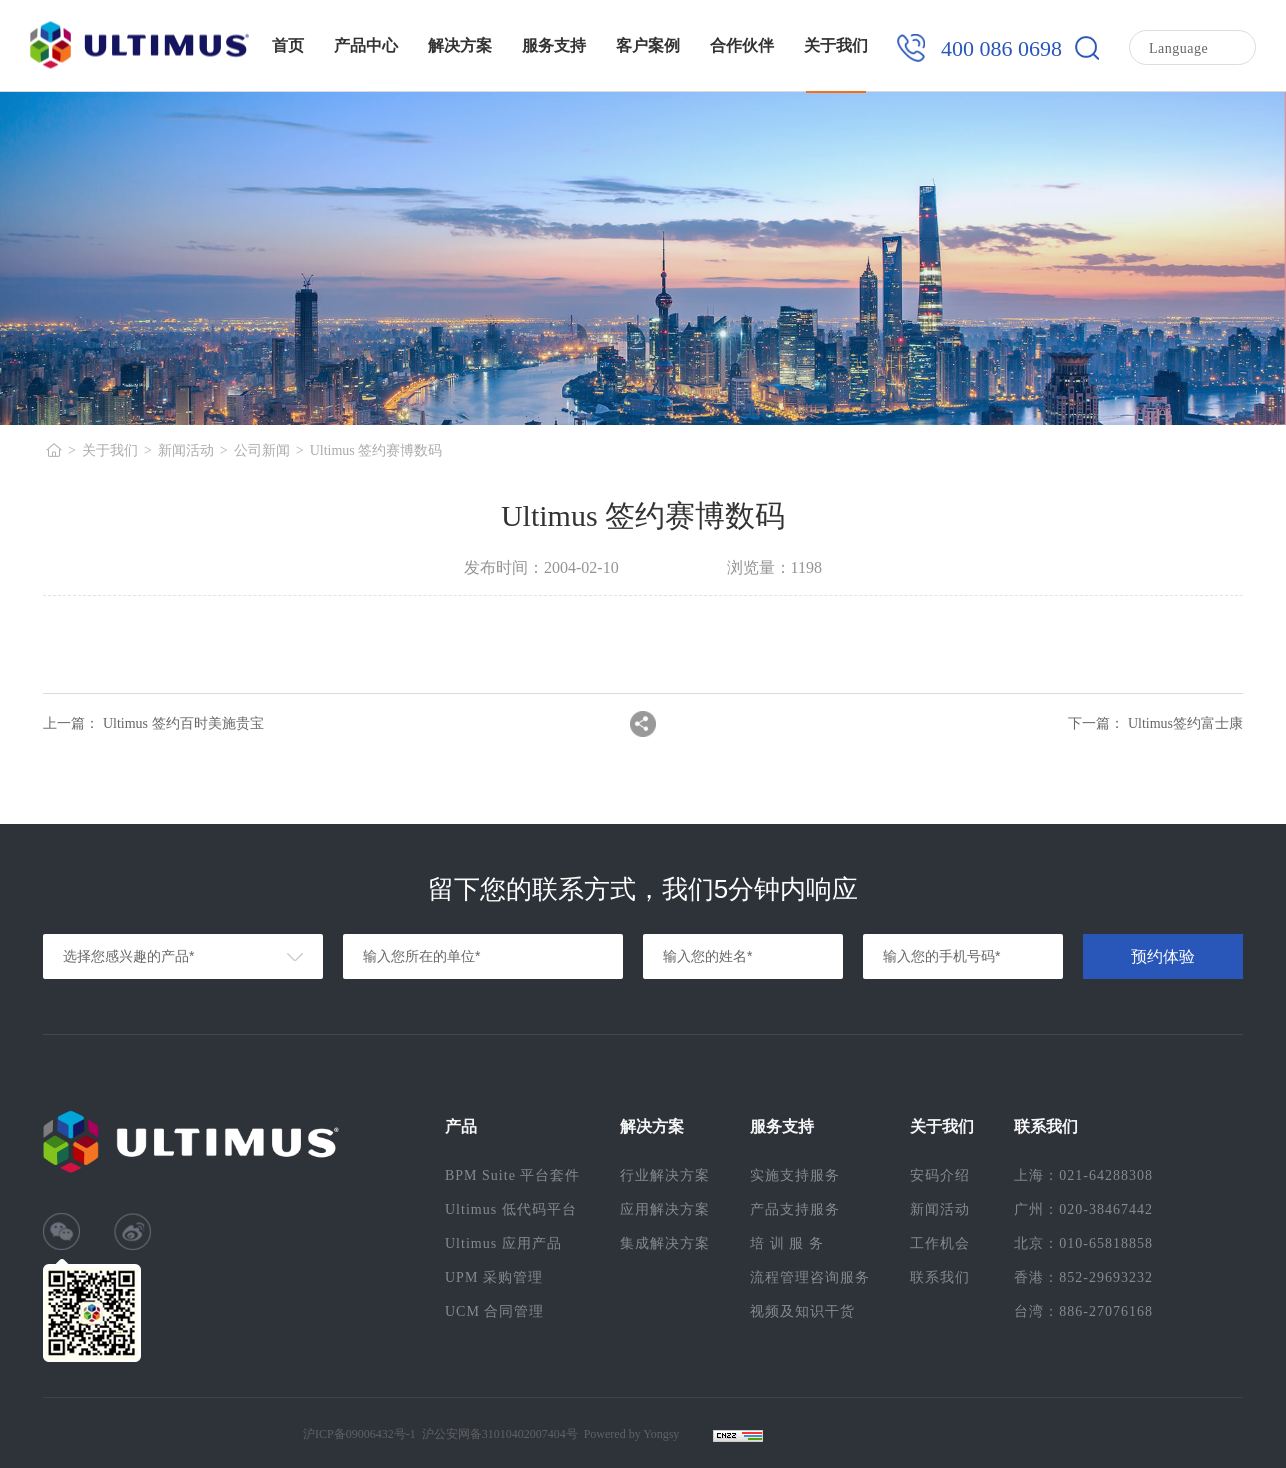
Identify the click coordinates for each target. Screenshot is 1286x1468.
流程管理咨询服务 (810, 1277)
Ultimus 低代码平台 (511, 1209)
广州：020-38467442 (1083, 1209)
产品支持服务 (795, 1209)
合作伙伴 (742, 45)
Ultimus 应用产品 (503, 1243)
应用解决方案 (665, 1209)
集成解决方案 (665, 1243)
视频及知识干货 (802, 1311)
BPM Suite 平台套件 (512, 1175)
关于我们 (836, 45)
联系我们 (940, 1277)
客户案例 (648, 45)
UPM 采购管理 (494, 1277)
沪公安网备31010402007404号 (500, 1434)
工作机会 (940, 1243)
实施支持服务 (795, 1175)
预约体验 (1163, 956)
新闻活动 (186, 450)
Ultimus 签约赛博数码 (376, 450)
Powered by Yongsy (632, 1434)
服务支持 (554, 45)
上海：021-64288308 (1083, 1175)
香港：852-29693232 (1083, 1277)
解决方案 (460, 45)
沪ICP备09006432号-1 (359, 1434)
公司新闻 (262, 450)
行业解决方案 (665, 1175)
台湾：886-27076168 (1083, 1311)
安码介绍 (940, 1175)
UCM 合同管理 (494, 1311)
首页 (288, 45)
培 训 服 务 (787, 1243)
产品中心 (366, 45)
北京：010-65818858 (1083, 1243)
